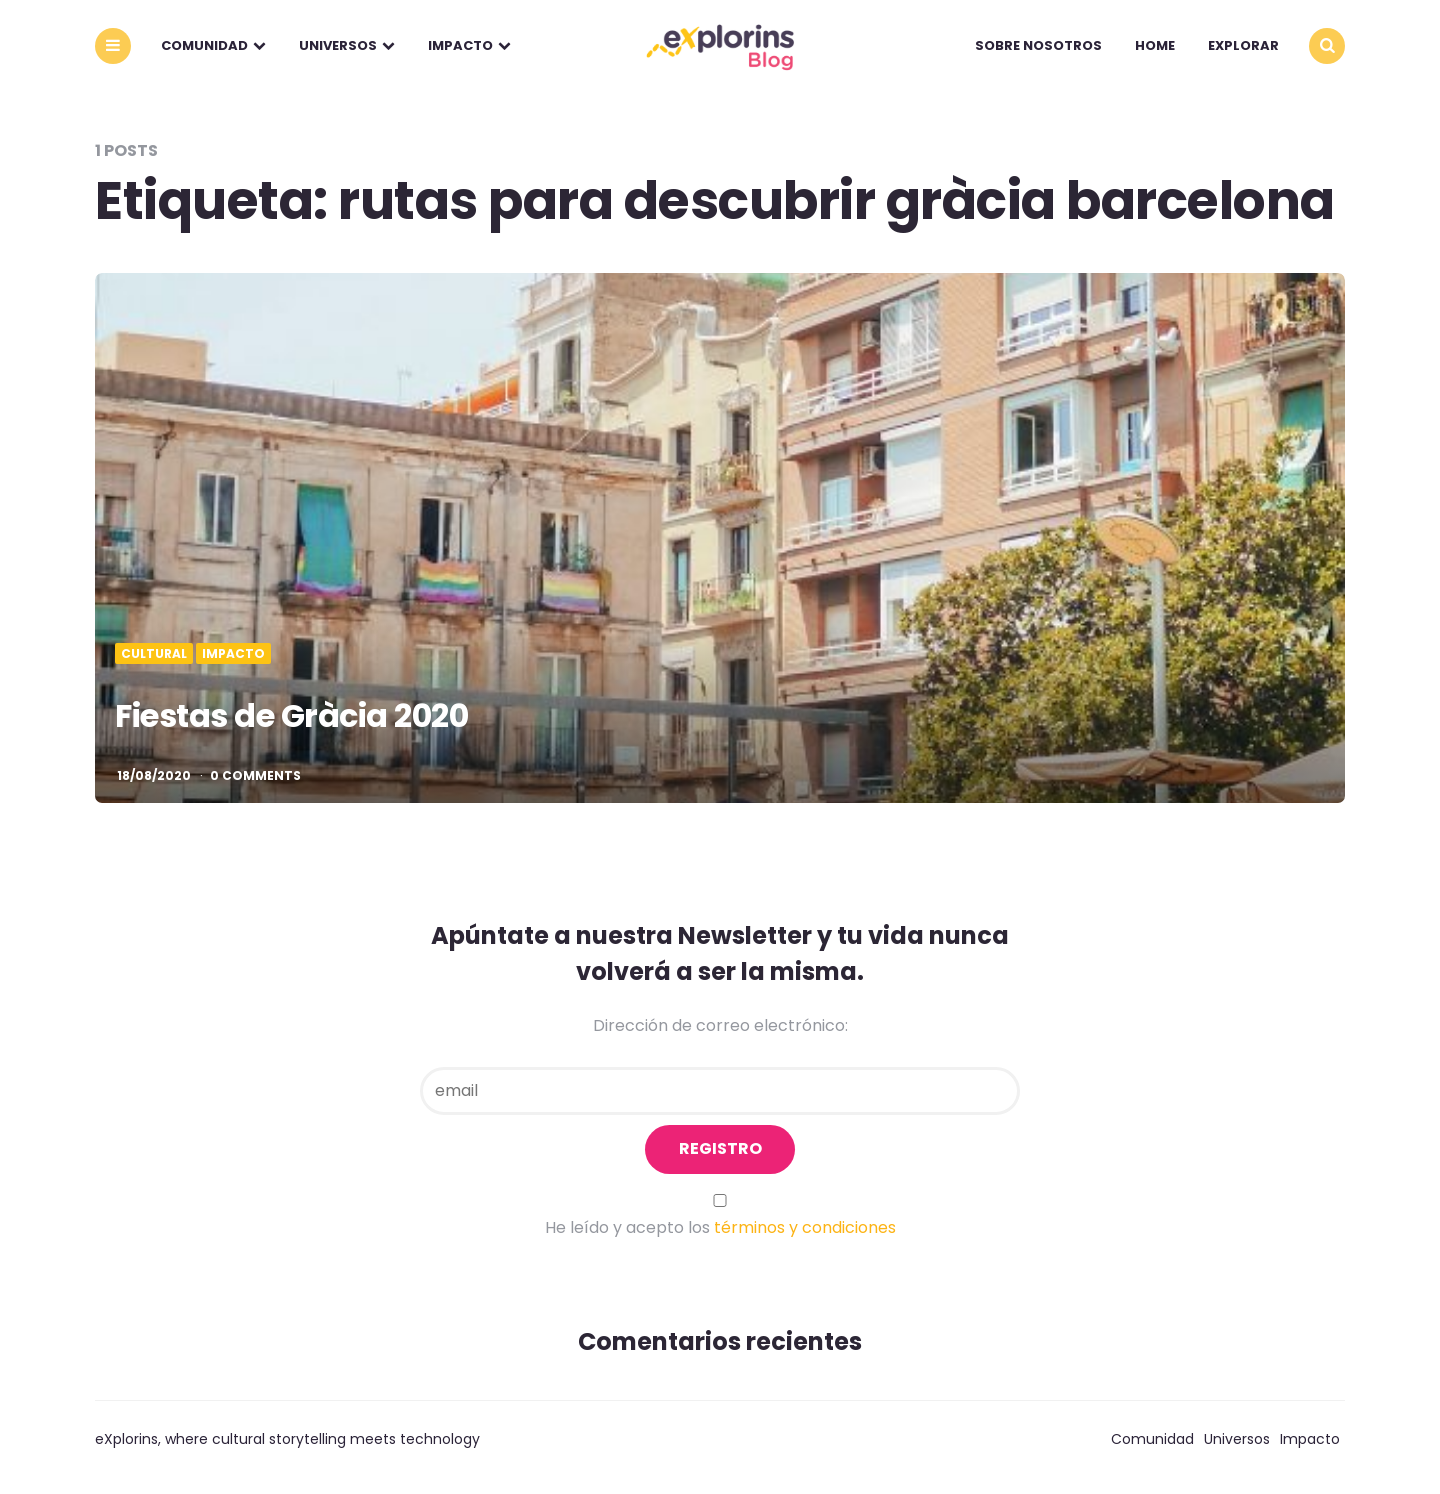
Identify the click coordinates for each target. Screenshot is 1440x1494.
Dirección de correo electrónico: (720, 1025)
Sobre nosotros (1038, 45)
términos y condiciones (805, 1227)
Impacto (460, 45)
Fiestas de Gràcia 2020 (291, 715)
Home (1155, 45)
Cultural (154, 654)
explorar (1243, 45)
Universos (338, 45)
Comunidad (204, 45)
